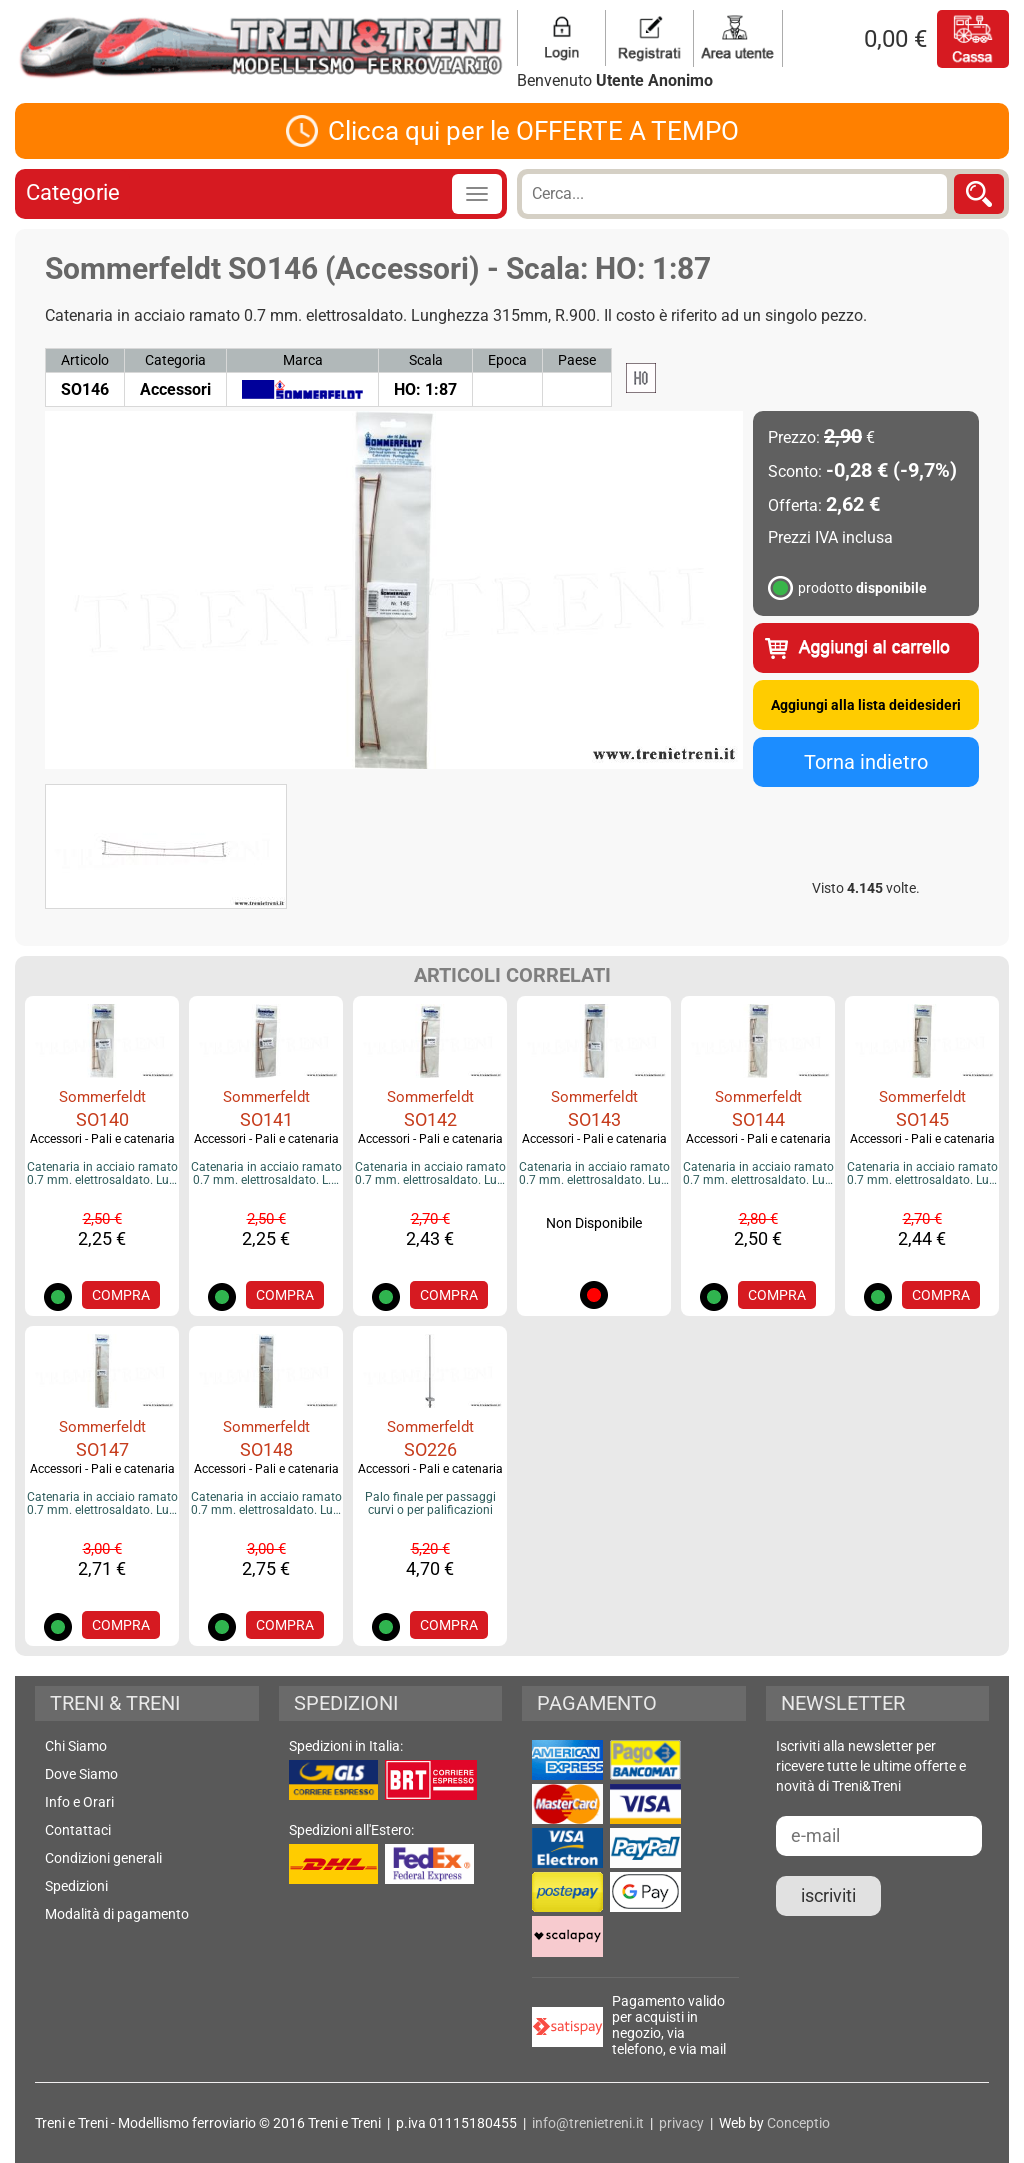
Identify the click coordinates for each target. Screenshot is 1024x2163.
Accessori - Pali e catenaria (102, 1139)
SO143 (594, 1119)
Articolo (85, 360)
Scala (426, 360)
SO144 (758, 1119)
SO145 (922, 1119)
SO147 (102, 1449)
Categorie (73, 192)
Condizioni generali (103, 1858)
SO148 (266, 1449)
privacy (681, 2123)
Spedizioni (76, 1886)
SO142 (430, 1119)
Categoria (175, 360)
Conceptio (798, 2123)
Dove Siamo (81, 1774)
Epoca (507, 360)
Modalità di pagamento (117, 1914)
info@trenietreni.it (588, 2123)
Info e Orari (79, 1802)
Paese (577, 360)
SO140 (102, 1119)
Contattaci (78, 1830)
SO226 (430, 1449)
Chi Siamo (76, 1746)
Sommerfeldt (102, 1097)
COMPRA (121, 1295)
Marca (303, 360)
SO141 (266, 1119)
